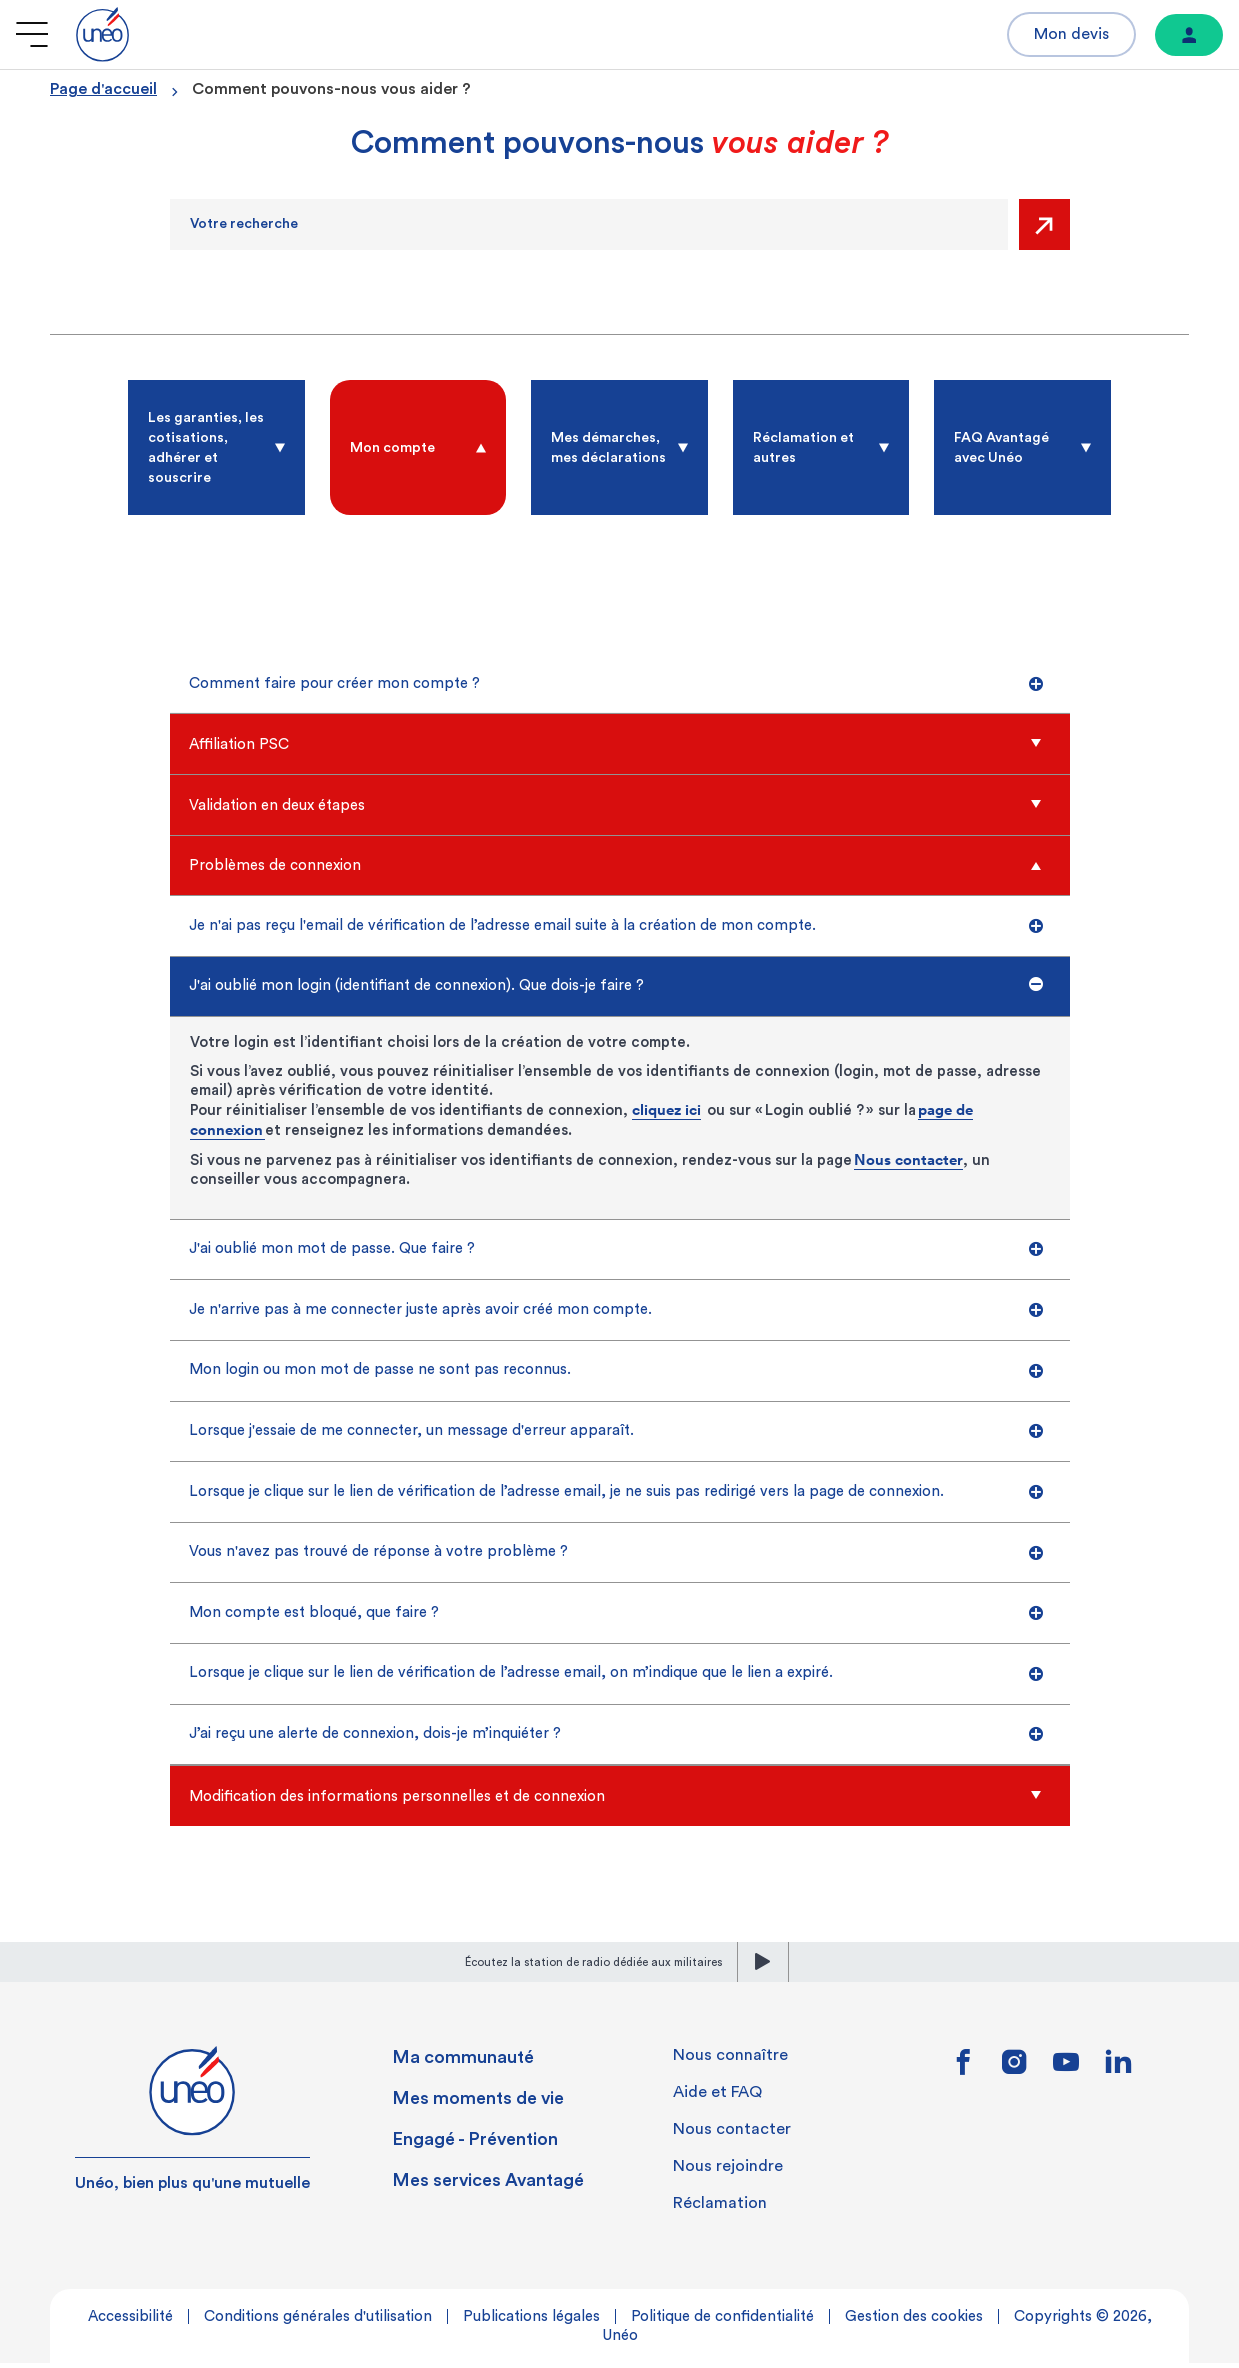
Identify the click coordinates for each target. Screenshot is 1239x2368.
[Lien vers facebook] (965, 2074)
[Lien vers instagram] (1015, 2074)
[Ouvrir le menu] (32, 34)
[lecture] (763, 1967)
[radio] (216, 447)
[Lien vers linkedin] (1117, 2072)
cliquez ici (666, 1110)
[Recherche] (589, 224)
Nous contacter (908, 1160)
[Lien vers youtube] (1066, 2074)
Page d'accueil (103, 89)
